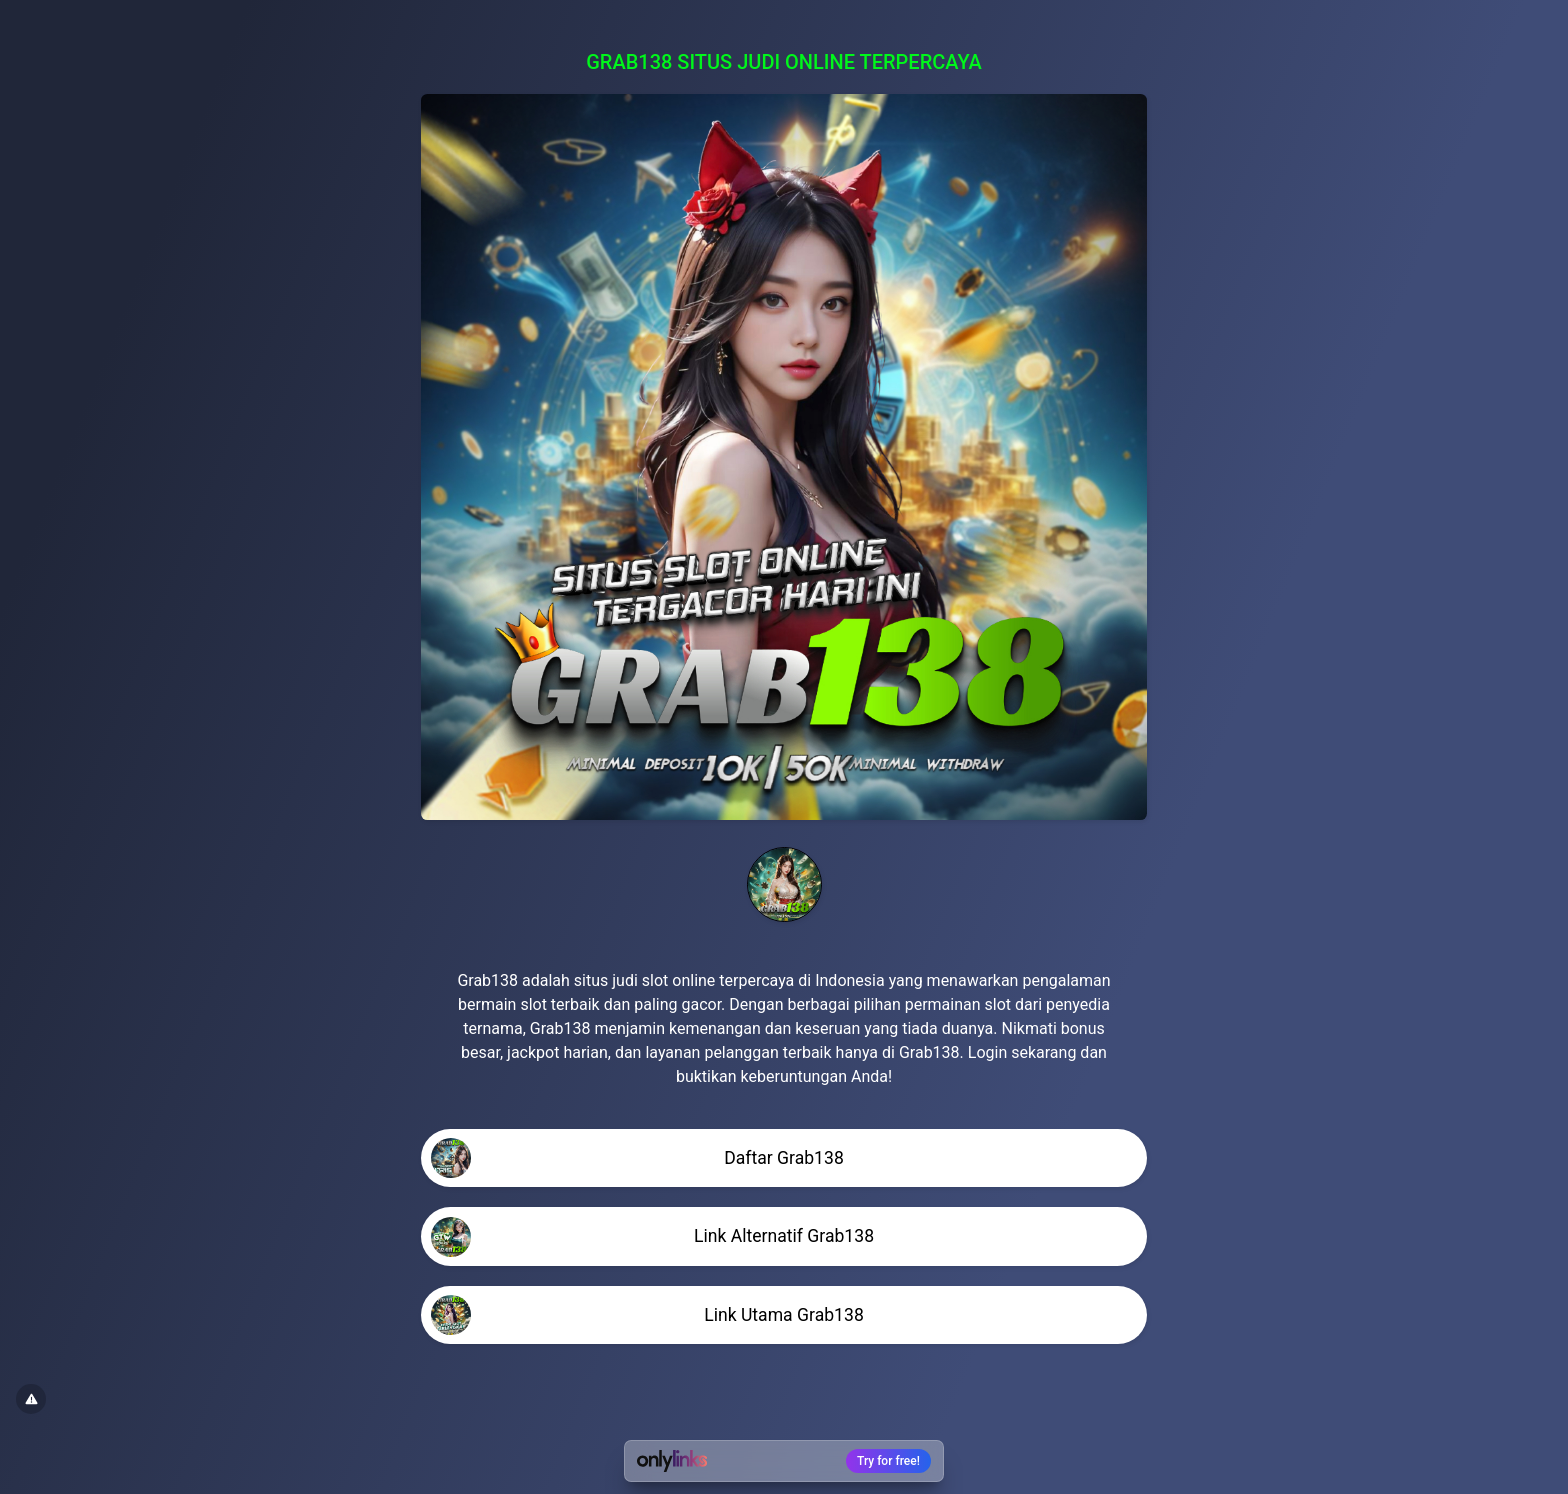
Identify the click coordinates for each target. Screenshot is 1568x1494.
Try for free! (888, 1461)
